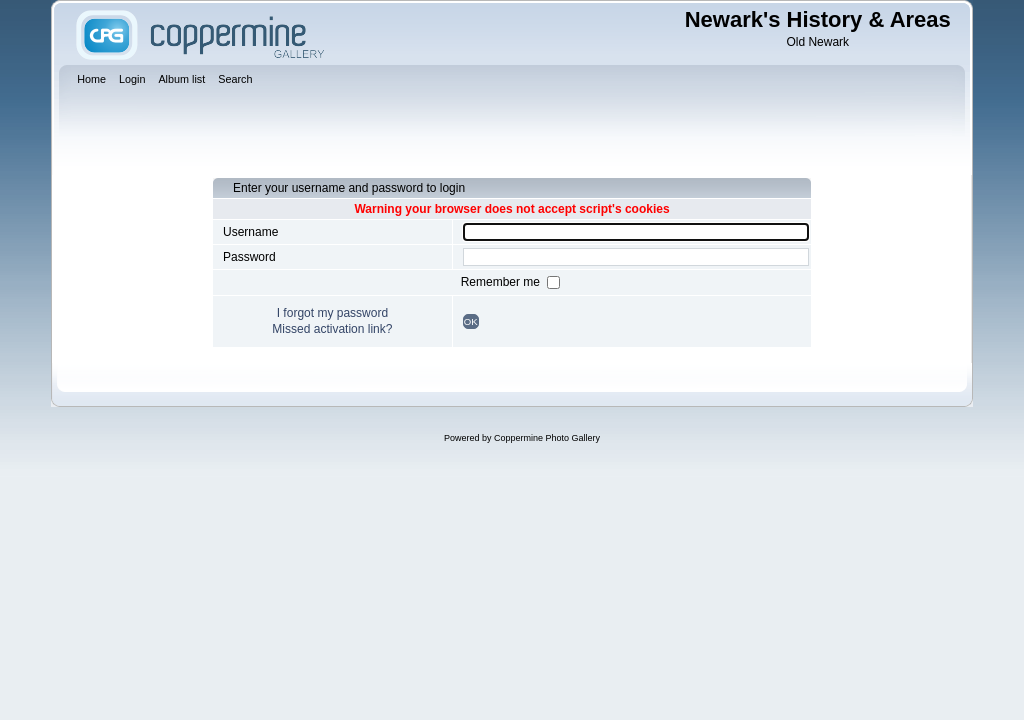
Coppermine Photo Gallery (547, 438)
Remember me (502, 282)
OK (471, 321)
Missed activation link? (332, 329)
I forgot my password (332, 313)
